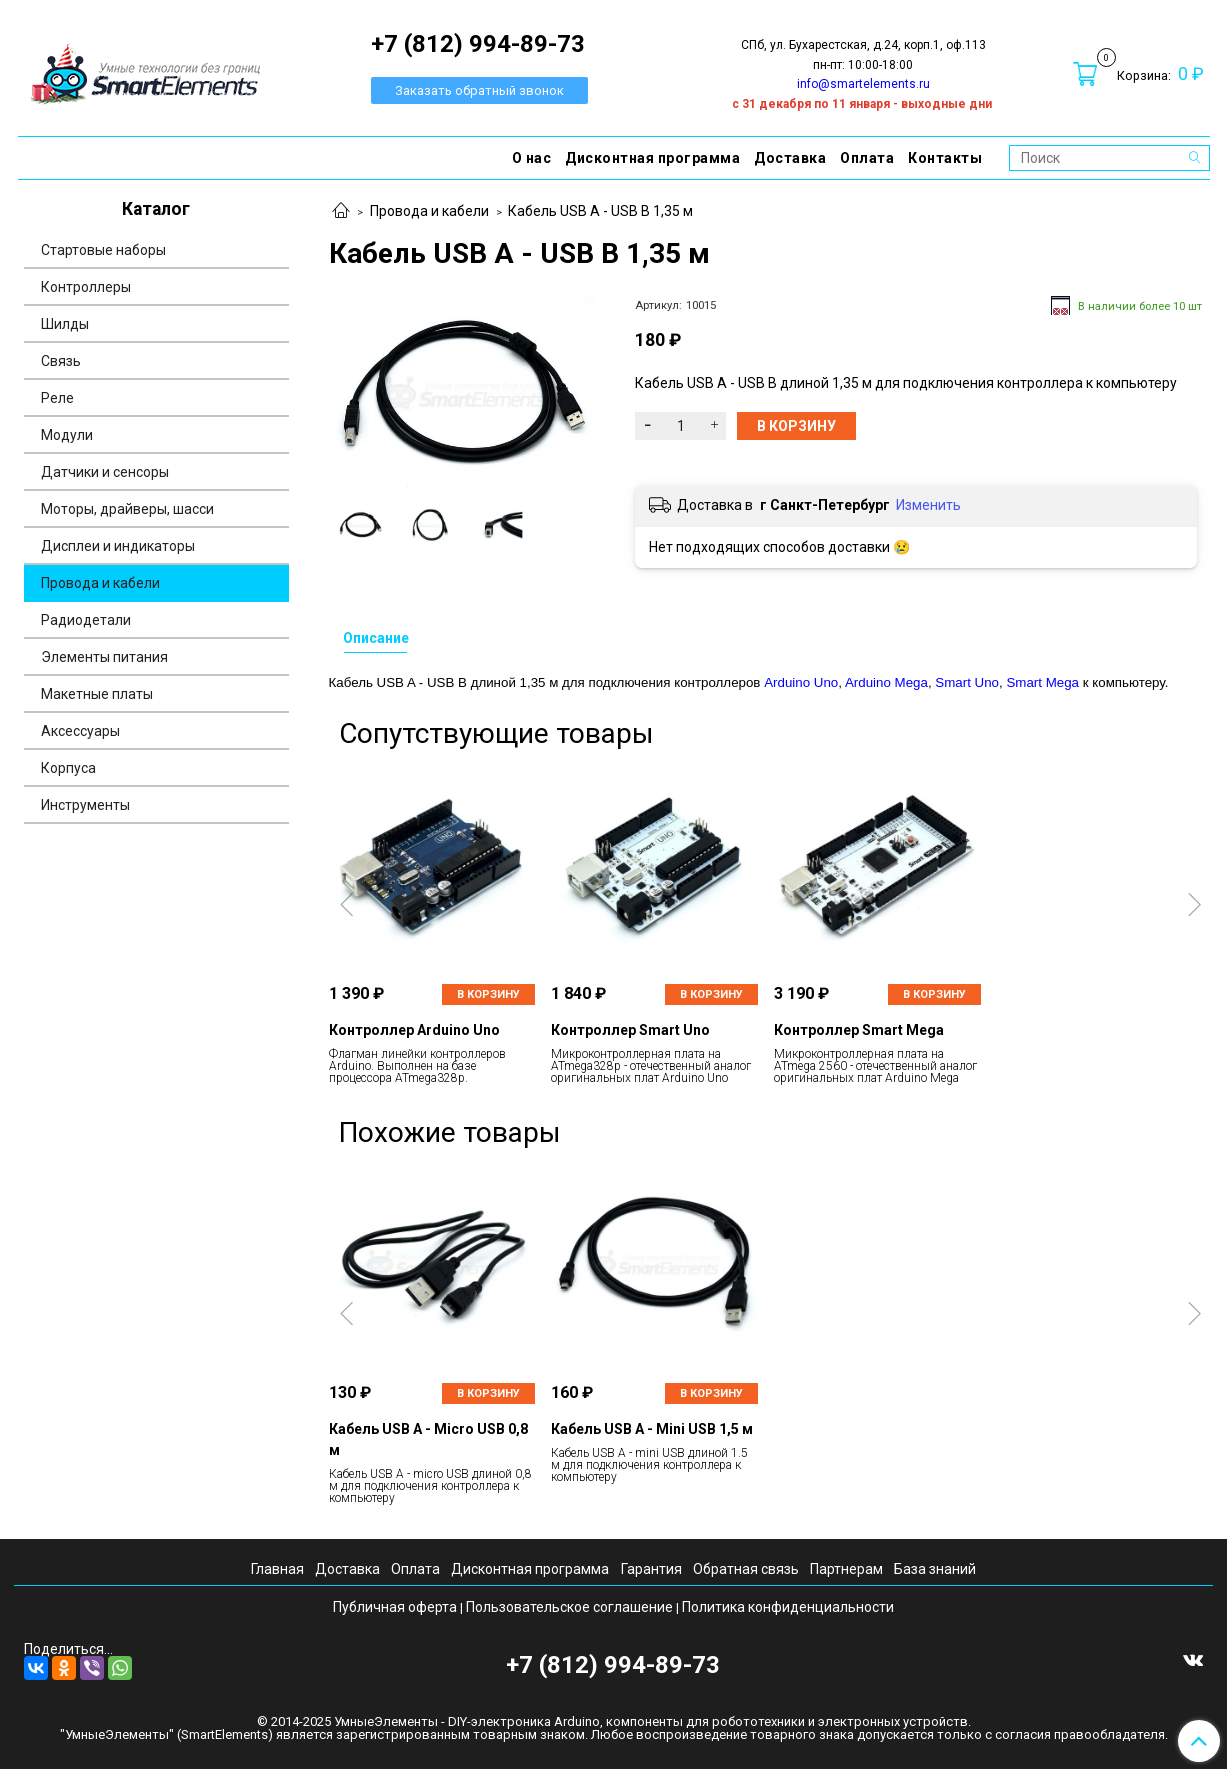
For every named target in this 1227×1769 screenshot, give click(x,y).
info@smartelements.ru (863, 84)
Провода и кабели (429, 211)
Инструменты (85, 805)
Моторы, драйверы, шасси (127, 509)
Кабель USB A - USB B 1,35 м (600, 211)
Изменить (928, 505)
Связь (61, 361)
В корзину (488, 994)
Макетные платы (97, 694)
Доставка (790, 158)
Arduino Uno (801, 682)
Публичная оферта (395, 1607)
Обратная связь (746, 1569)
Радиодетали (86, 620)
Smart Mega (1042, 682)
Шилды (65, 324)
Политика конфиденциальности (788, 1607)
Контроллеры (86, 287)
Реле (57, 398)
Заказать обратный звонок (479, 90)
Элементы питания (104, 657)
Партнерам (846, 1569)
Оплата (867, 158)
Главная (277, 1569)
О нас (532, 158)
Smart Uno (967, 682)
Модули (67, 435)
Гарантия (651, 1569)
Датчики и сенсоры (105, 472)
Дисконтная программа (652, 158)
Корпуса (68, 768)
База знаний (935, 1569)
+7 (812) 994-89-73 (613, 1665)
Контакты (945, 158)
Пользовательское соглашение (569, 1607)
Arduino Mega (886, 682)
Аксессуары (80, 731)
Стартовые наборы (103, 250)
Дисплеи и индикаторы (118, 546)
